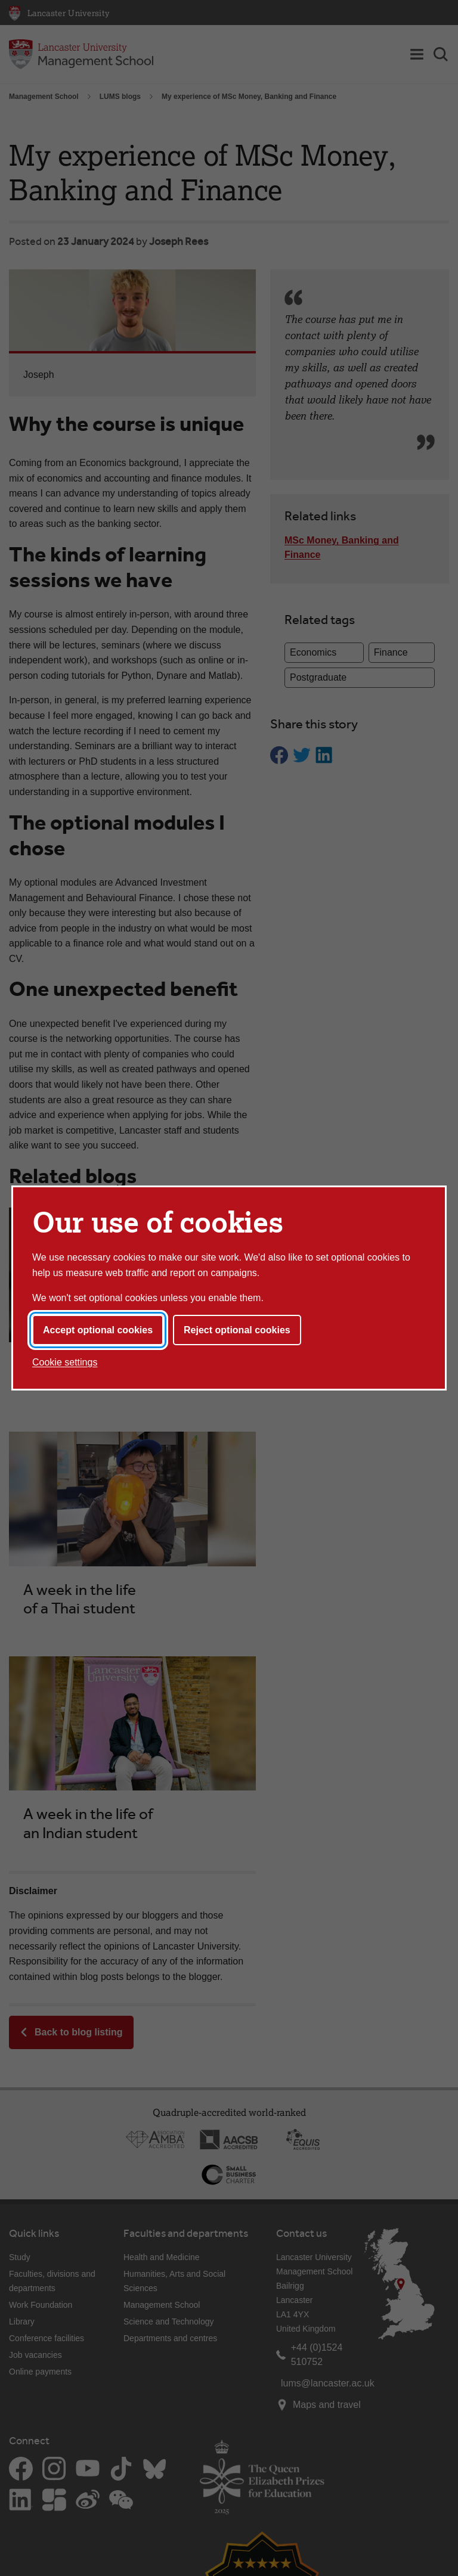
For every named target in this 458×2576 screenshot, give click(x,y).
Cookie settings (64, 1362)
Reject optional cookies (237, 1330)
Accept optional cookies (98, 1330)
